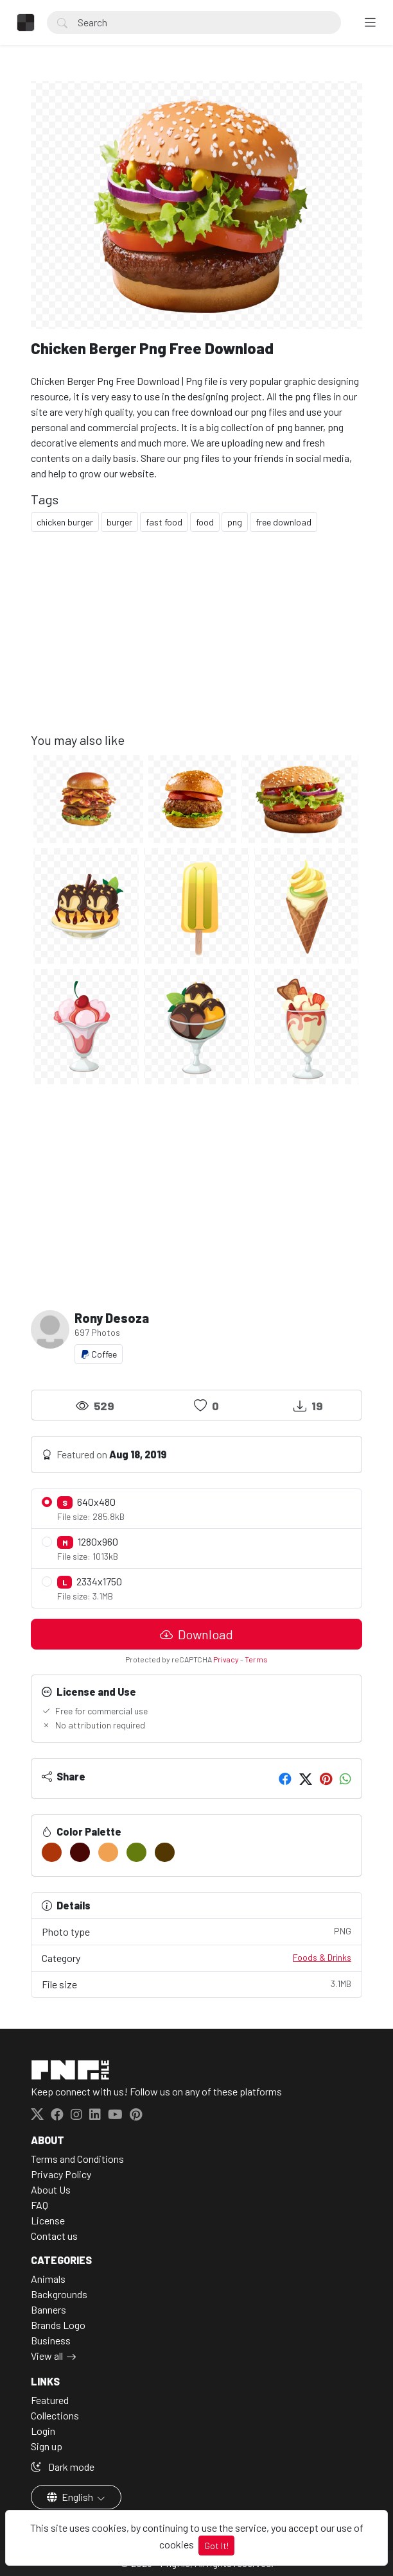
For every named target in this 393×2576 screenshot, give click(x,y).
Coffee (98, 1354)
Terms (256, 1659)
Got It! (216, 2545)
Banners (48, 2309)
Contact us (54, 2236)
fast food (164, 521)
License (48, 2220)
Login (43, 2431)
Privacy (226, 1659)
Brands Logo (58, 2325)
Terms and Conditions (77, 2159)
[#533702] (165, 1852)
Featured (50, 2400)
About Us (51, 2189)
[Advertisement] (196, 642)
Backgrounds (59, 2294)
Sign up (46, 2446)
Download (196, 1634)
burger (119, 521)
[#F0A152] (108, 1852)
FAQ (39, 2205)
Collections (55, 2415)
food (205, 521)
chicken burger (65, 521)
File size (196, 1983)
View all (47, 2356)
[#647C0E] (136, 1852)
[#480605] (80, 1852)
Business (51, 2340)
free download (283, 521)
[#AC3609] (52, 1852)
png (234, 521)
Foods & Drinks (322, 1957)
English (71, 2497)
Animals (48, 2279)
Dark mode (62, 2467)
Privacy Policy (61, 2174)
